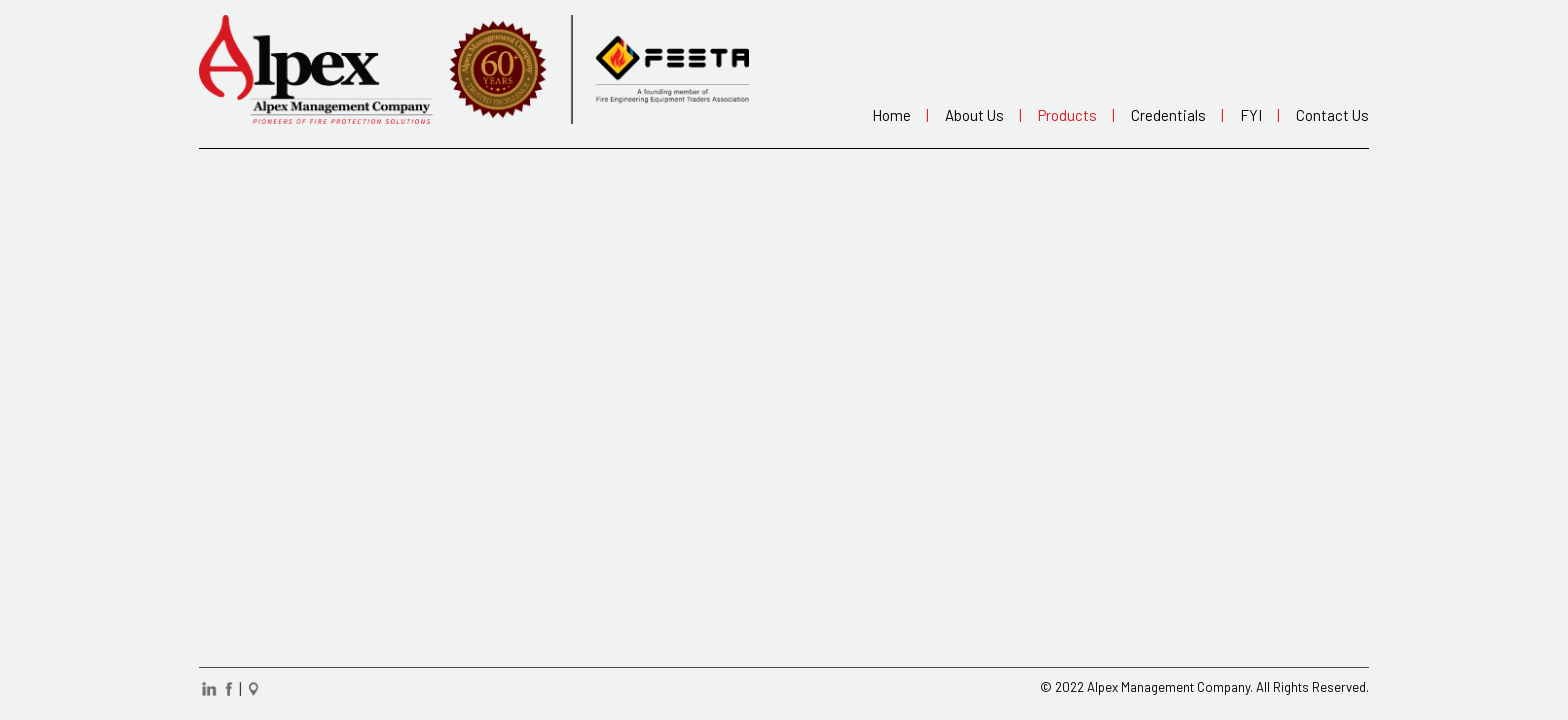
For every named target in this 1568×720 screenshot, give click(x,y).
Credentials (1174, 115)
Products (1073, 115)
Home (897, 115)
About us (980, 115)
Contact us (1329, 115)
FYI (1257, 115)
